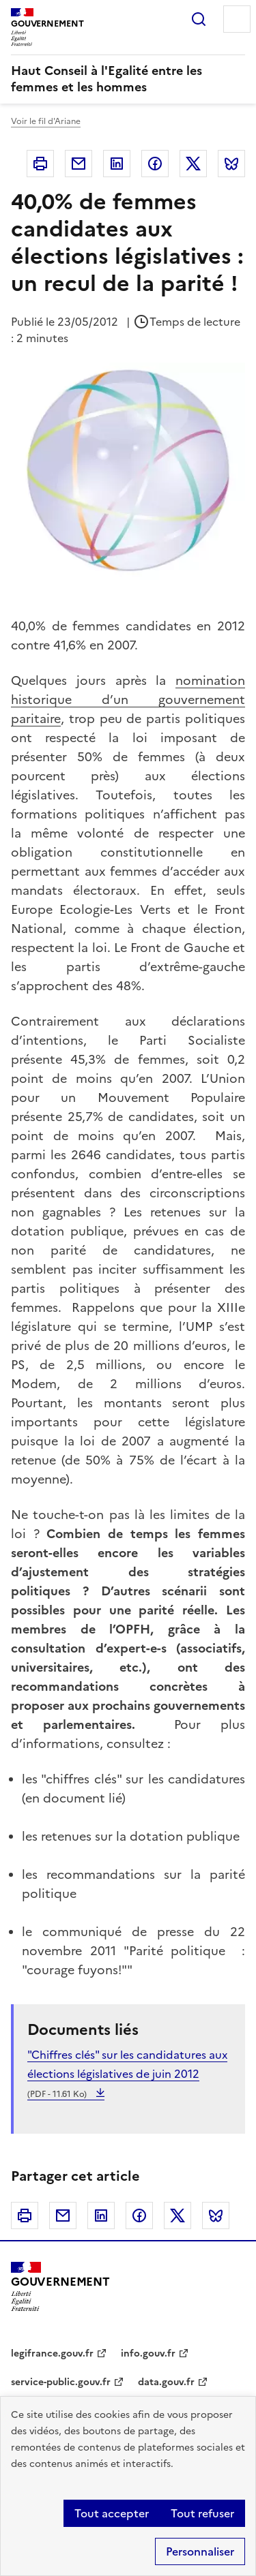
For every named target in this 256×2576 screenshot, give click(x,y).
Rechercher (198, 19)
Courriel (78, 163)
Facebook (155, 163)
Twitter (193, 163)
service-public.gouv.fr (61, 2382)
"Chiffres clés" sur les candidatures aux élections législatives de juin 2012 (127, 2073)
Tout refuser (202, 2513)
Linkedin (116, 163)
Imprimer (40, 163)
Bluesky (231, 163)
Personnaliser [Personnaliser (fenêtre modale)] (200, 2551)
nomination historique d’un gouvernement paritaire (128, 699)
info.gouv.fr (148, 2353)
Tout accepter (111, 2513)
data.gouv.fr (166, 2382)
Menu (237, 19)
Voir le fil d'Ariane (46, 121)
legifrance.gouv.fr (52, 2353)
